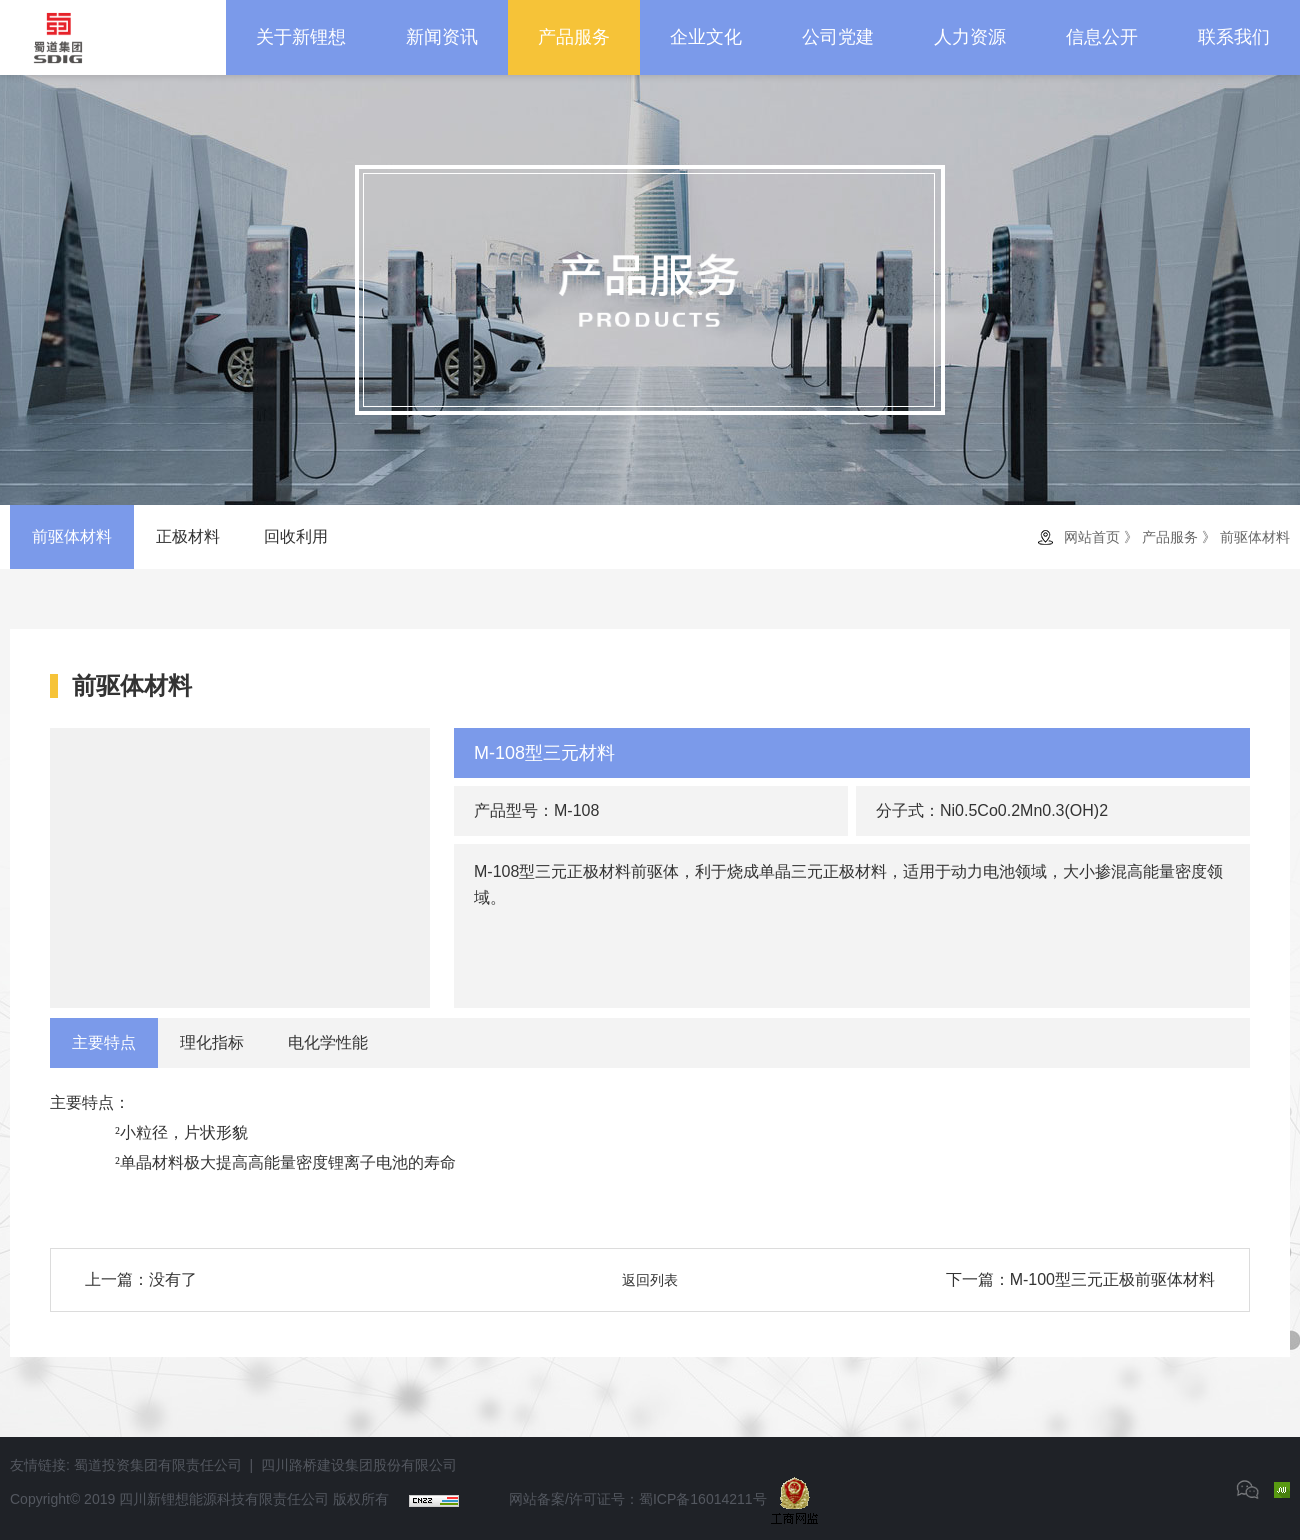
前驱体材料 (72, 536)
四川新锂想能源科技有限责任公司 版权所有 (254, 1499)
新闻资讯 (442, 37)
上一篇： (141, 1280)
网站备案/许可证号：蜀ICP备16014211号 (638, 1499)
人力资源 (970, 37)
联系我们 (1234, 37)
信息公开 (1102, 37)
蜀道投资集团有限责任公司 (158, 1465)
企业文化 (706, 37)
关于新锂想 (301, 37)
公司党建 (838, 37)
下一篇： (1080, 1280)
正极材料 (188, 536)
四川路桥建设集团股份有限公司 (359, 1465)
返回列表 (650, 1280)
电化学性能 (328, 1042)
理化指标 (212, 1042)
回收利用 (296, 536)
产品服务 (574, 37)
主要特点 (104, 1042)
